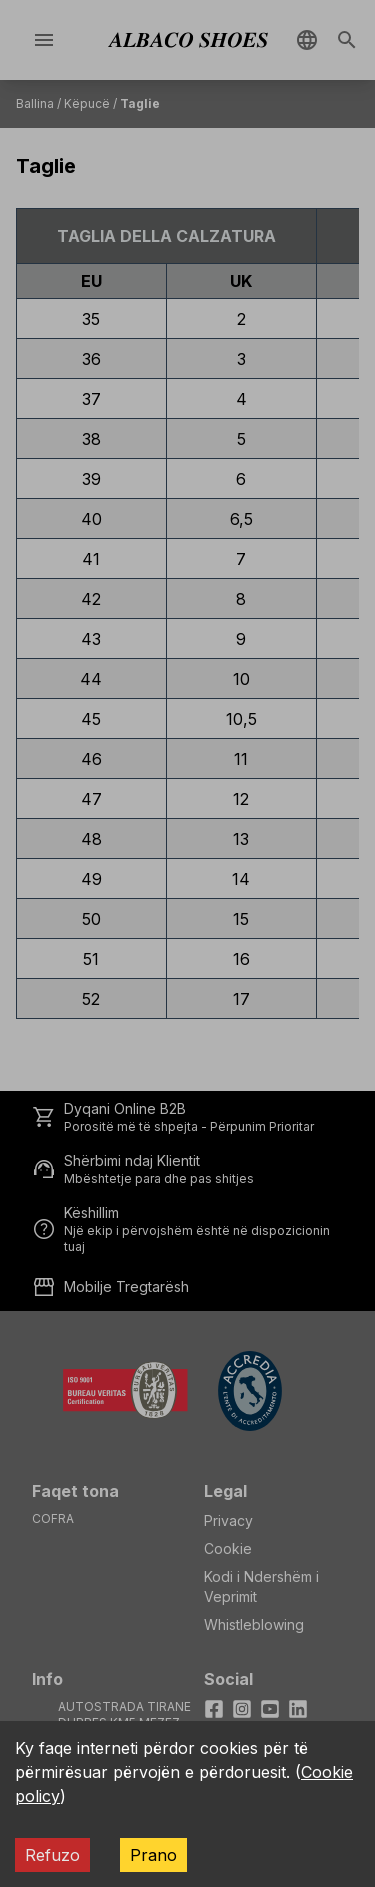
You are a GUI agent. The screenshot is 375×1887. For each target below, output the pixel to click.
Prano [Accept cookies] (153, 1855)
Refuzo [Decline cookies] (52, 1855)
